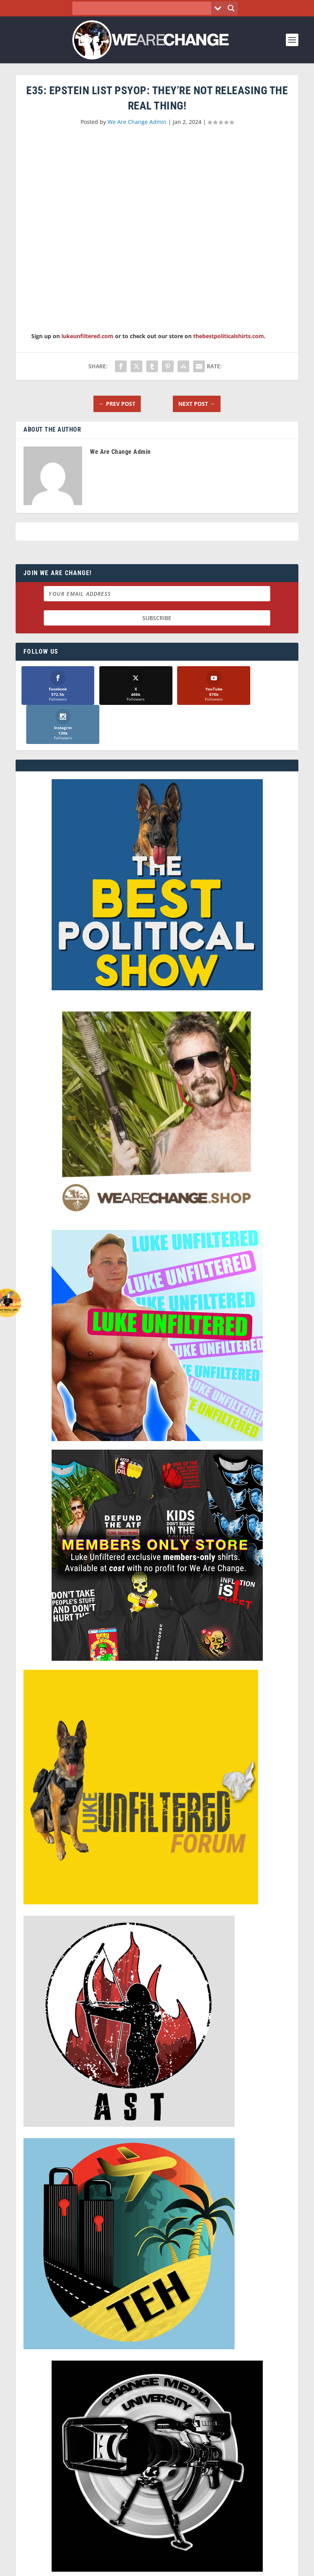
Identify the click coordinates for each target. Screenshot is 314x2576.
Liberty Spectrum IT (225, 2559)
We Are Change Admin (137, 121)
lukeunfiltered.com (87, 336)
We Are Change (58, 2559)
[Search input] (144, 8)
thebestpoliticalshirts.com (228, 336)
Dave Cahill (135, 2559)
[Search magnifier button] (231, 8)
